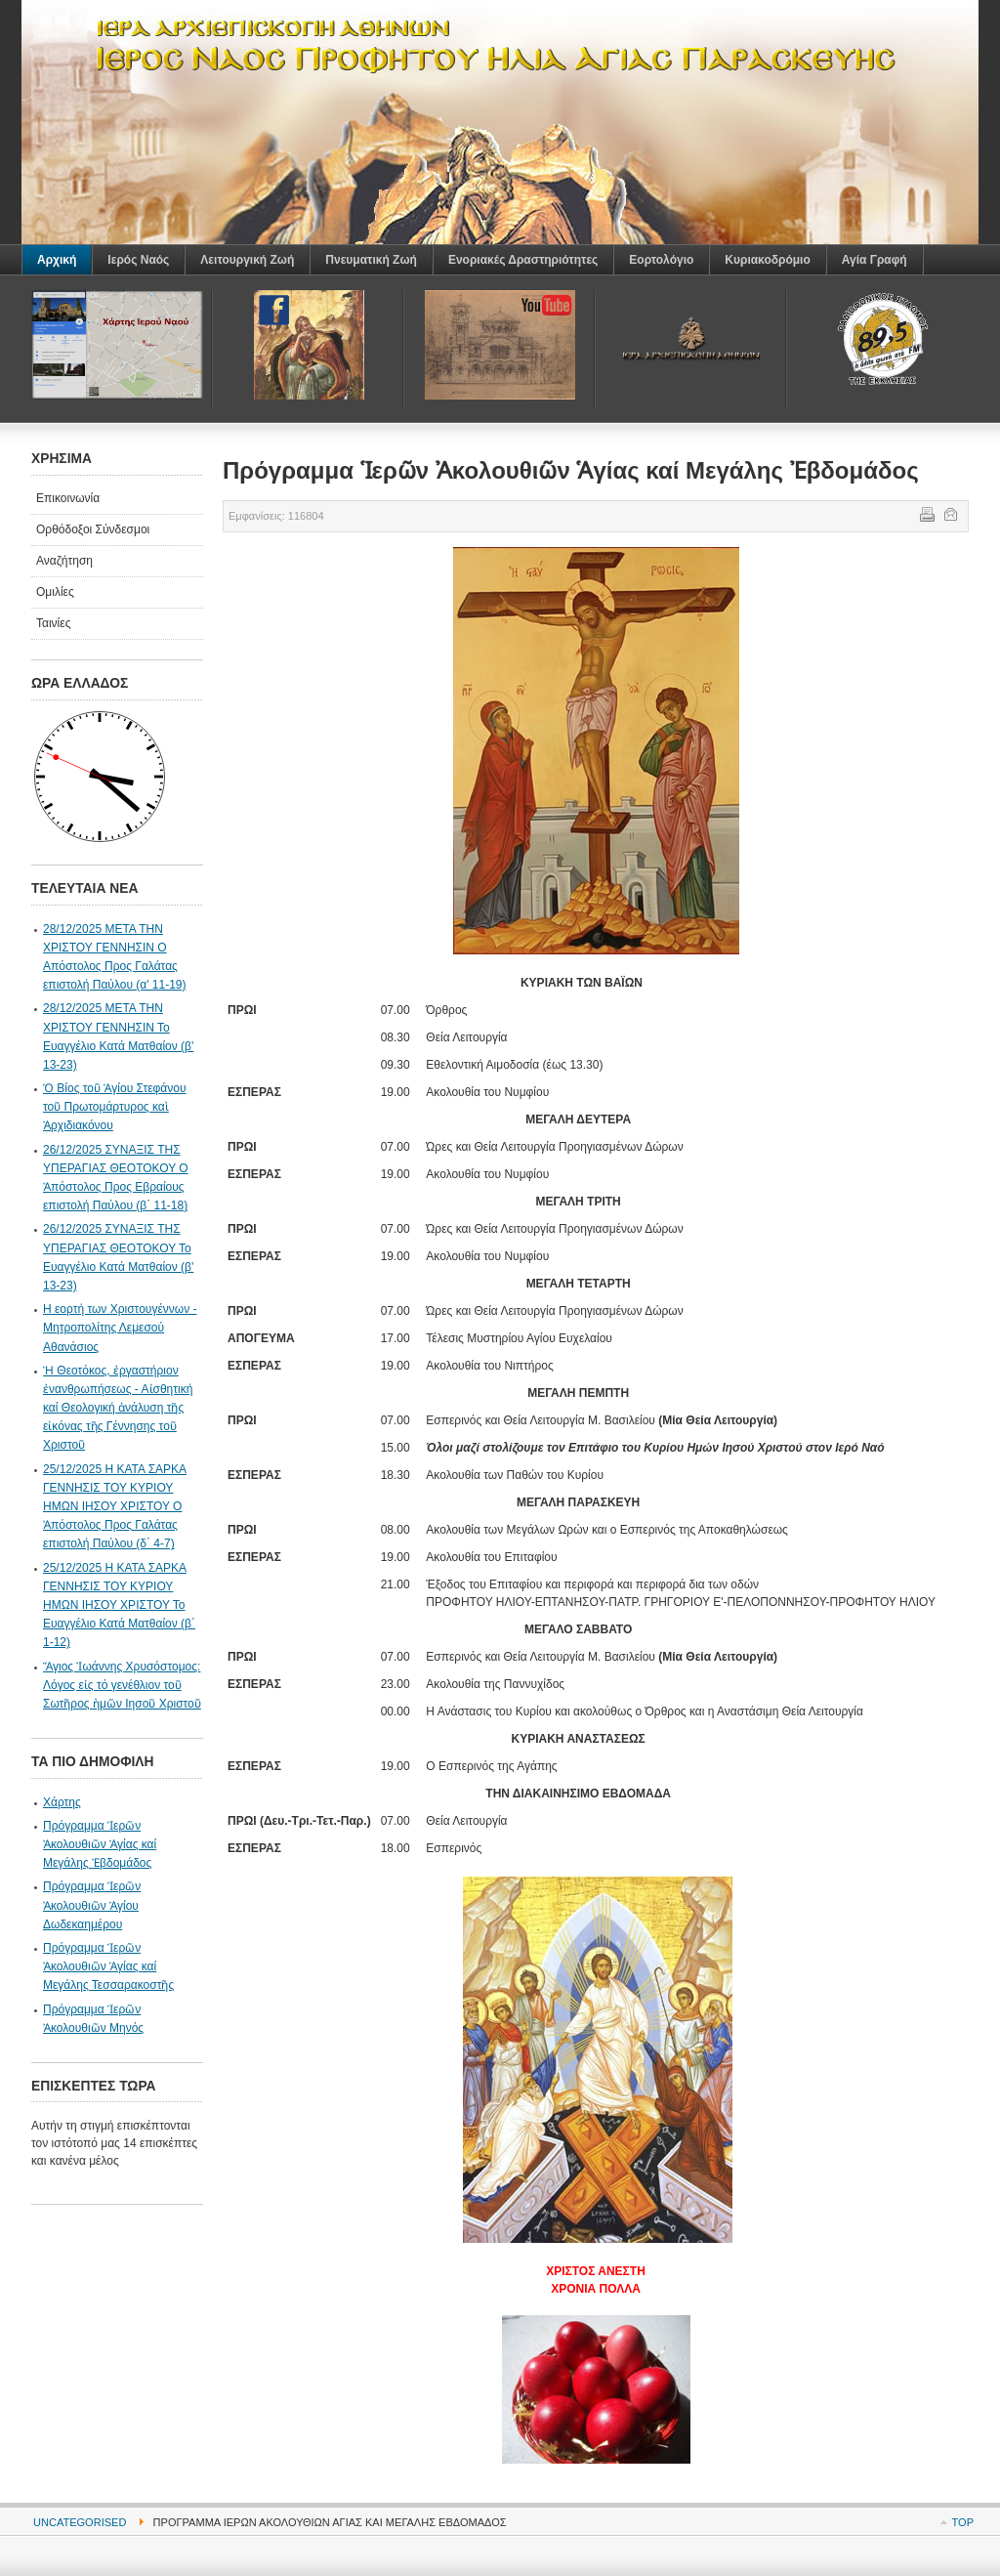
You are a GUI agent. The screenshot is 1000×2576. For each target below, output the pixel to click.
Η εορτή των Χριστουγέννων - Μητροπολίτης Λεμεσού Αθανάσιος (119, 1327)
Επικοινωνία (68, 498)
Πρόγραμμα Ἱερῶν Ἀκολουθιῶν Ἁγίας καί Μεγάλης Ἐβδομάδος (99, 1844)
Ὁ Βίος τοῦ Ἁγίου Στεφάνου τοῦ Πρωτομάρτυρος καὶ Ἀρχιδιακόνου (115, 1106)
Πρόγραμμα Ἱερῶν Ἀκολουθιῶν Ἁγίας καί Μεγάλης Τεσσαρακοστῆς (108, 1966)
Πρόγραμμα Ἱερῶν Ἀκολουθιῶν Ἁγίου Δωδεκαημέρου (92, 1904)
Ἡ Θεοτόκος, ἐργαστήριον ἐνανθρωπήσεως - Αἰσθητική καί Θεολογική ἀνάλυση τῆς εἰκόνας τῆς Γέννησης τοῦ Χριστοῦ (117, 1408)
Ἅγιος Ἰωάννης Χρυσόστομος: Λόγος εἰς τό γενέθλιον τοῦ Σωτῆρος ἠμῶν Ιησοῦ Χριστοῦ (122, 1685)
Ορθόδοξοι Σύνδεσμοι (92, 529)
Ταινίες (53, 623)
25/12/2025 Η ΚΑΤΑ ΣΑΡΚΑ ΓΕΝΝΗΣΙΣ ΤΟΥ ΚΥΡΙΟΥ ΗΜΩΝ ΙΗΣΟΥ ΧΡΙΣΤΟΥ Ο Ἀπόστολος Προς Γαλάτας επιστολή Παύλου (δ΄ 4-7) (115, 1506)
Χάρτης (62, 1802)
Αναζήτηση (64, 561)
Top (963, 2522)
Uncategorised (79, 2522)
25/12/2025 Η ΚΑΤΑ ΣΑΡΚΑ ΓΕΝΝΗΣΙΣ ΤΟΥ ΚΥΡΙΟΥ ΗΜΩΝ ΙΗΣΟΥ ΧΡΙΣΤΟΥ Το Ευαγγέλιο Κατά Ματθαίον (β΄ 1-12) (119, 1605)
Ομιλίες (55, 592)
